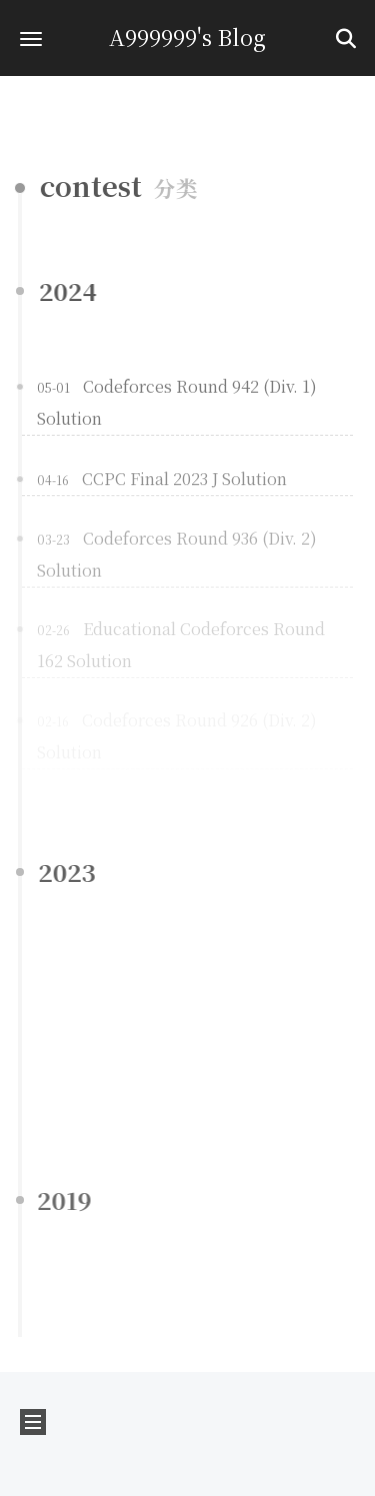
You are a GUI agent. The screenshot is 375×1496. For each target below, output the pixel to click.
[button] (31, 38)
